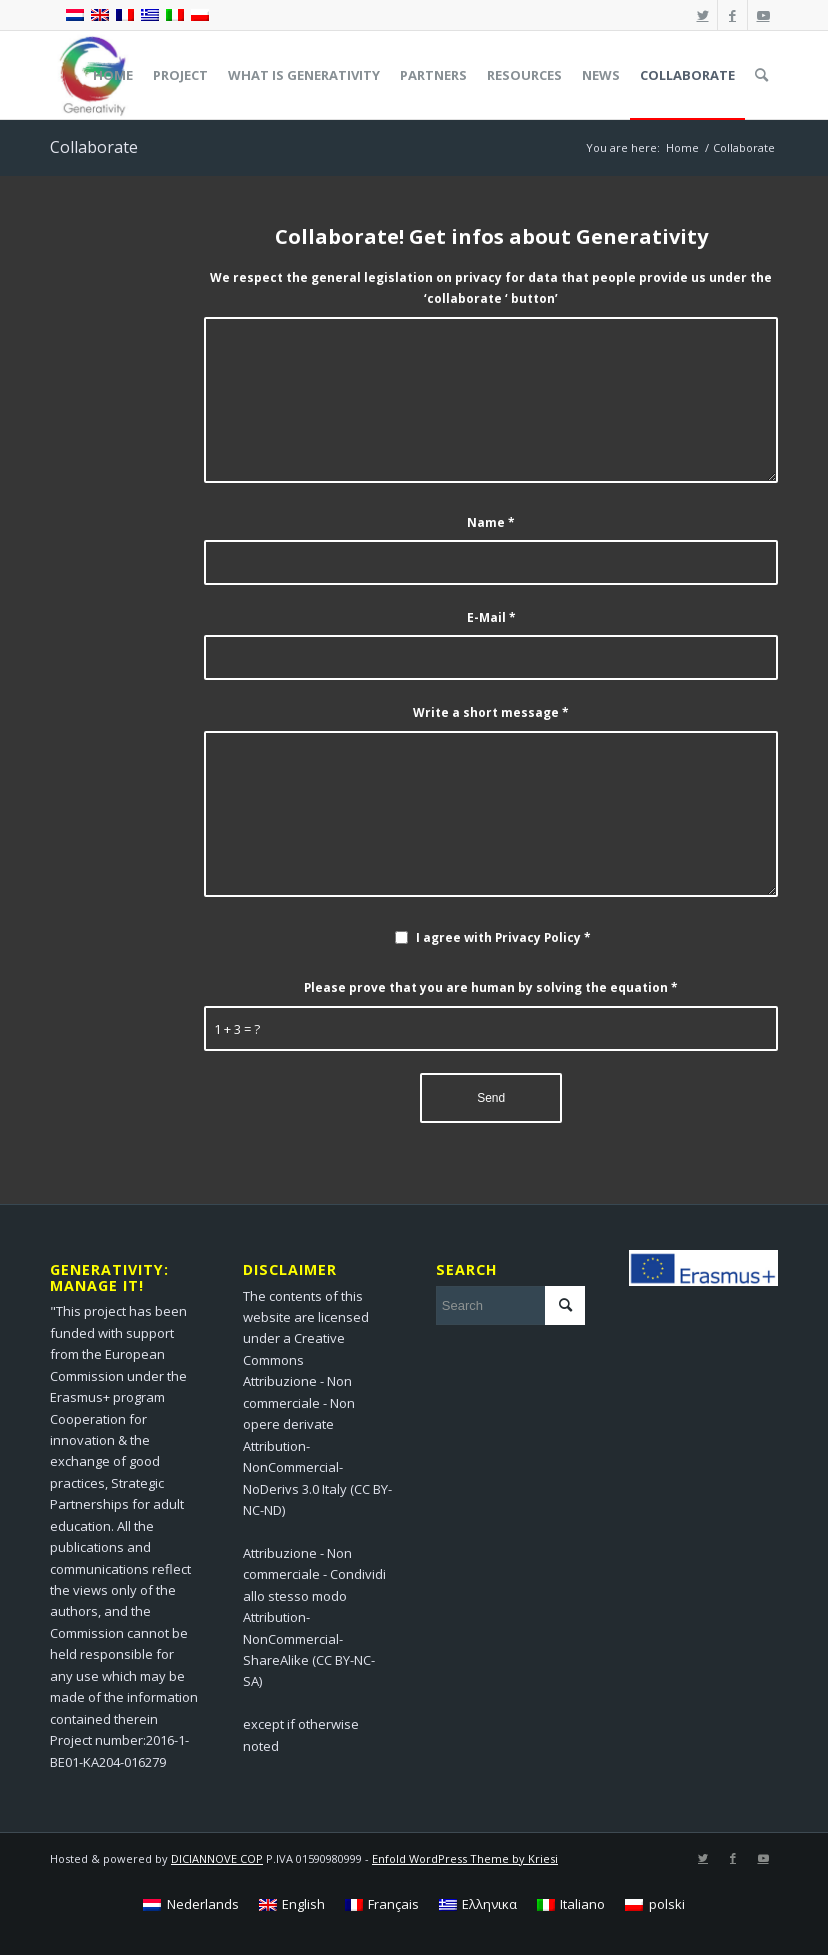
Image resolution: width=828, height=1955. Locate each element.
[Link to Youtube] (763, 15)
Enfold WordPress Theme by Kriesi (465, 1858)
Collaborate (94, 147)
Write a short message (491, 712)
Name (491, 522)
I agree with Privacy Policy (503, 937)
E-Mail (491, 617)
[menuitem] (113, 75)
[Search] (761, 75)
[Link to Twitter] (702, 15)
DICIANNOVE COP (217, 1858)
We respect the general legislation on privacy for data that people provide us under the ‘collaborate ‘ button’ (491, 288)
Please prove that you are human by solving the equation (491, 987)
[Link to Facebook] (732, 15)
